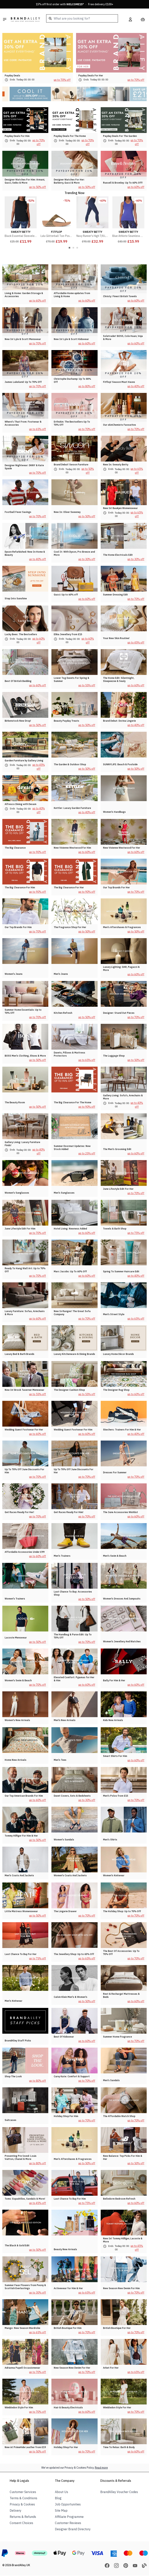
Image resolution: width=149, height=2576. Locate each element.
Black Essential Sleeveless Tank (24, 236)
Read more (101, 2467)
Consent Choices (21, 2523)
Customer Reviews (68, 2523)
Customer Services (23, 2492)
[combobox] (82, 18)
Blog (58, 2498)
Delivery (15, 2510)
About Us (61, 2492)
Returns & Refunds (23, 2517)
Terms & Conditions (23, 2498)
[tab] (69, 247)
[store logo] (25, 19)
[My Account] (130, 19)
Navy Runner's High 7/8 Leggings (96, 236)
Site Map (61, 2510)
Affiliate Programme (69, 2517)
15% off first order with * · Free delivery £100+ (74, 4)
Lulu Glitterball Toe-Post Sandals (61, 236)
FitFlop (56, 232)
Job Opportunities (68, 2504)
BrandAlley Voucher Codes (119, 2492)
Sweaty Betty (20, 232)
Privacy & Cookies (22, 2504)
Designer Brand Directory (73, 2529)
